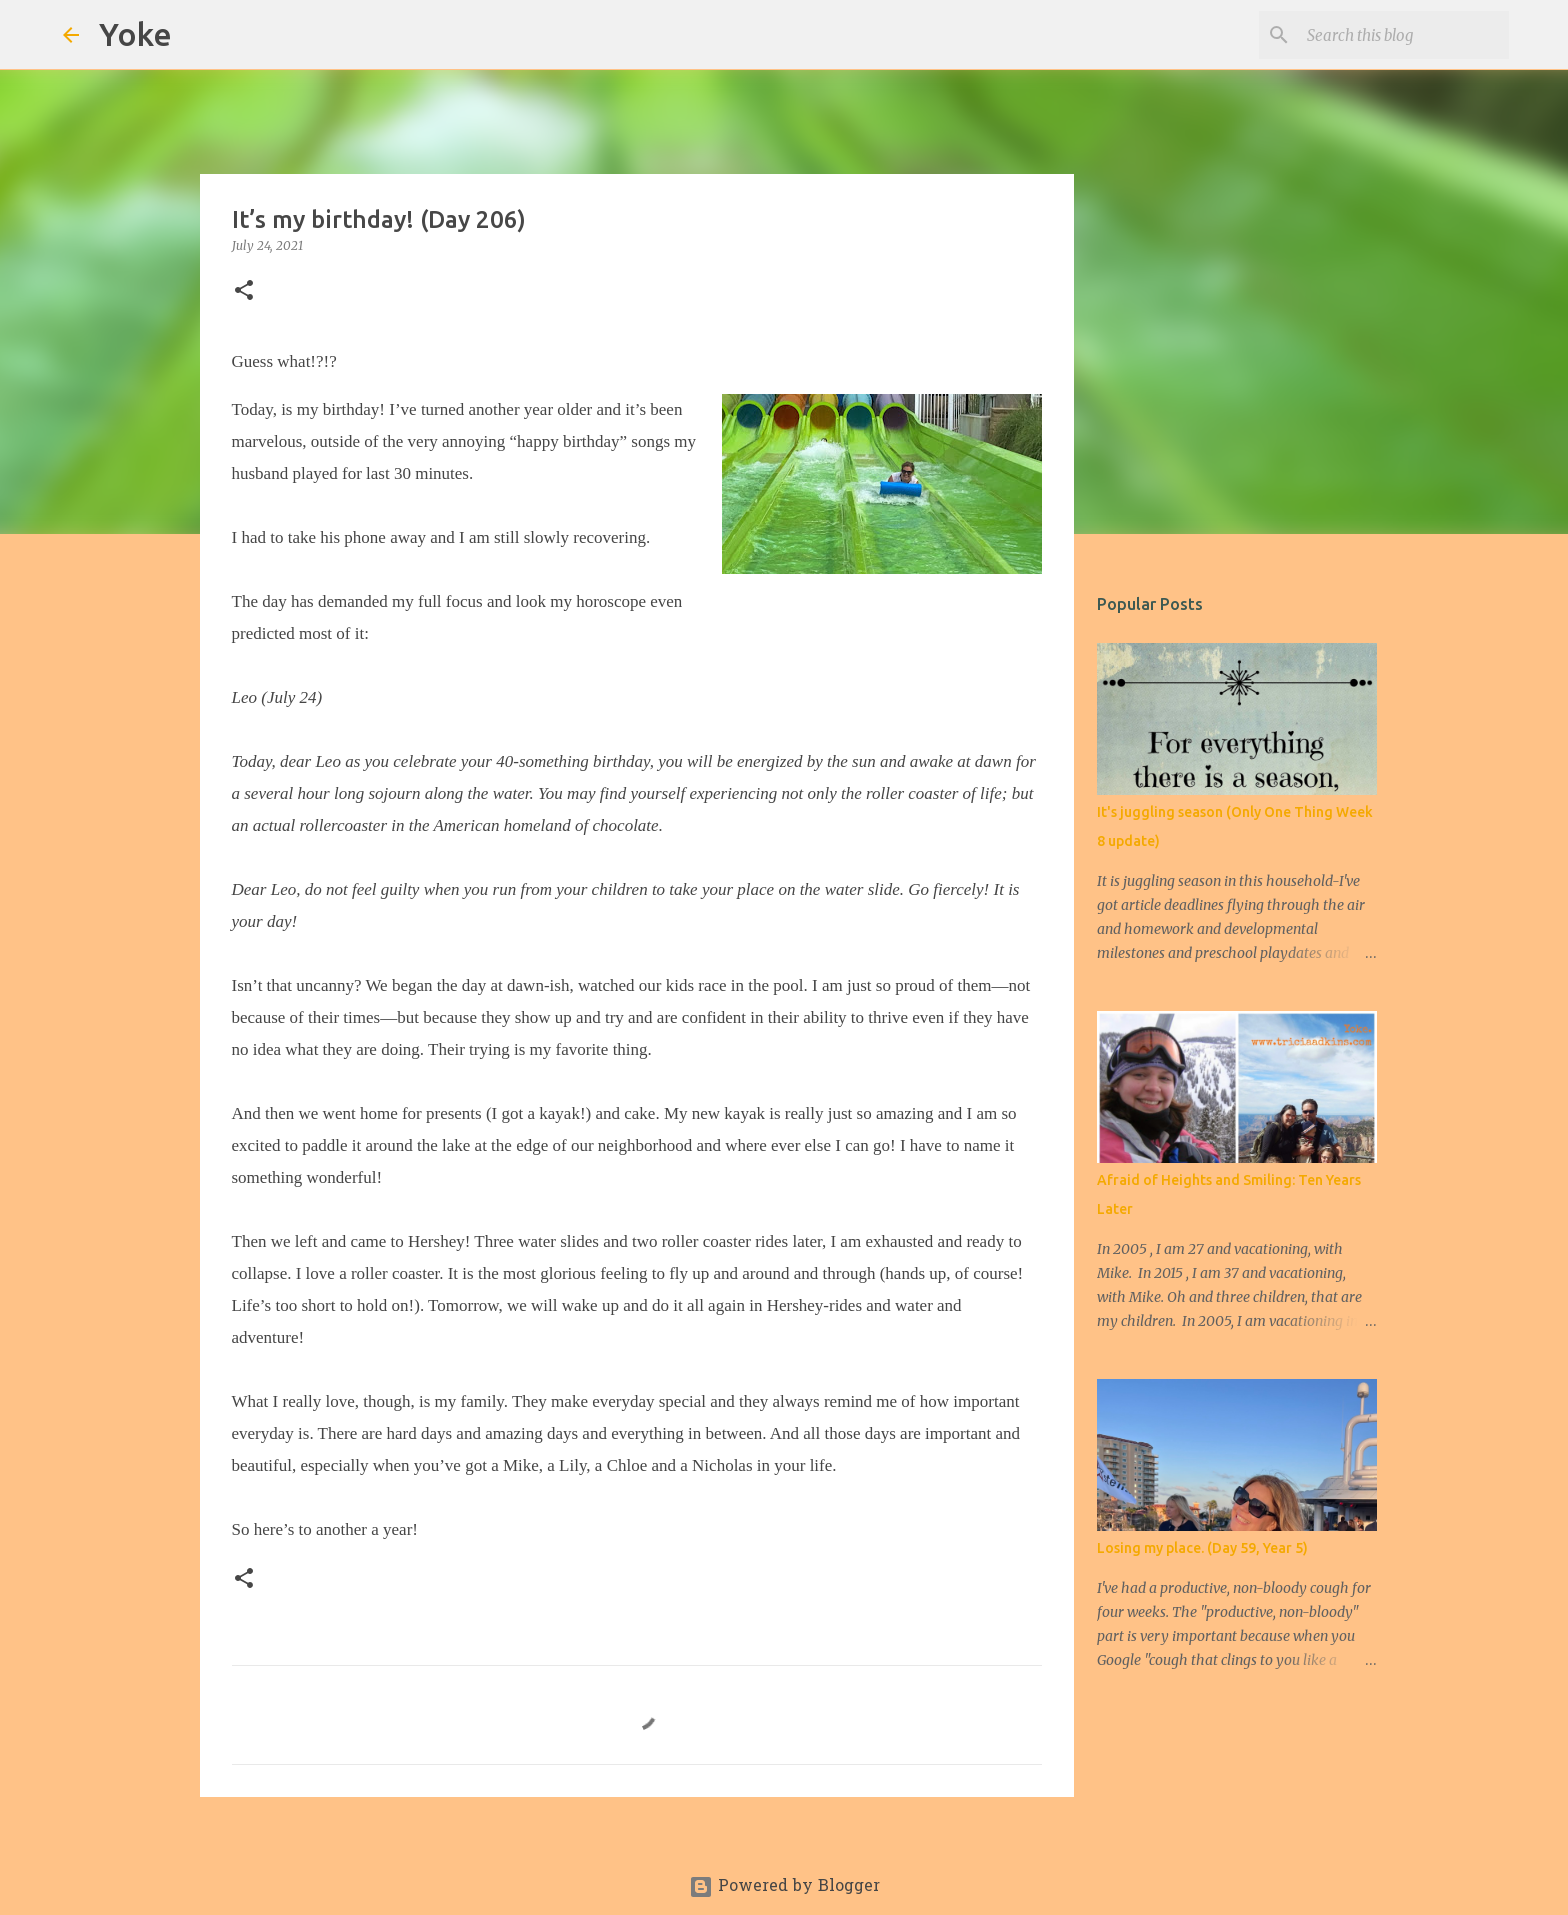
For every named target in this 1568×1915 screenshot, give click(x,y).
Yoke (135, 34)
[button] (244, 291)
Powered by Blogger (784, 1887)
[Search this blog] (1404, 35)
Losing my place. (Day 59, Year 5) (1202, 1548)
